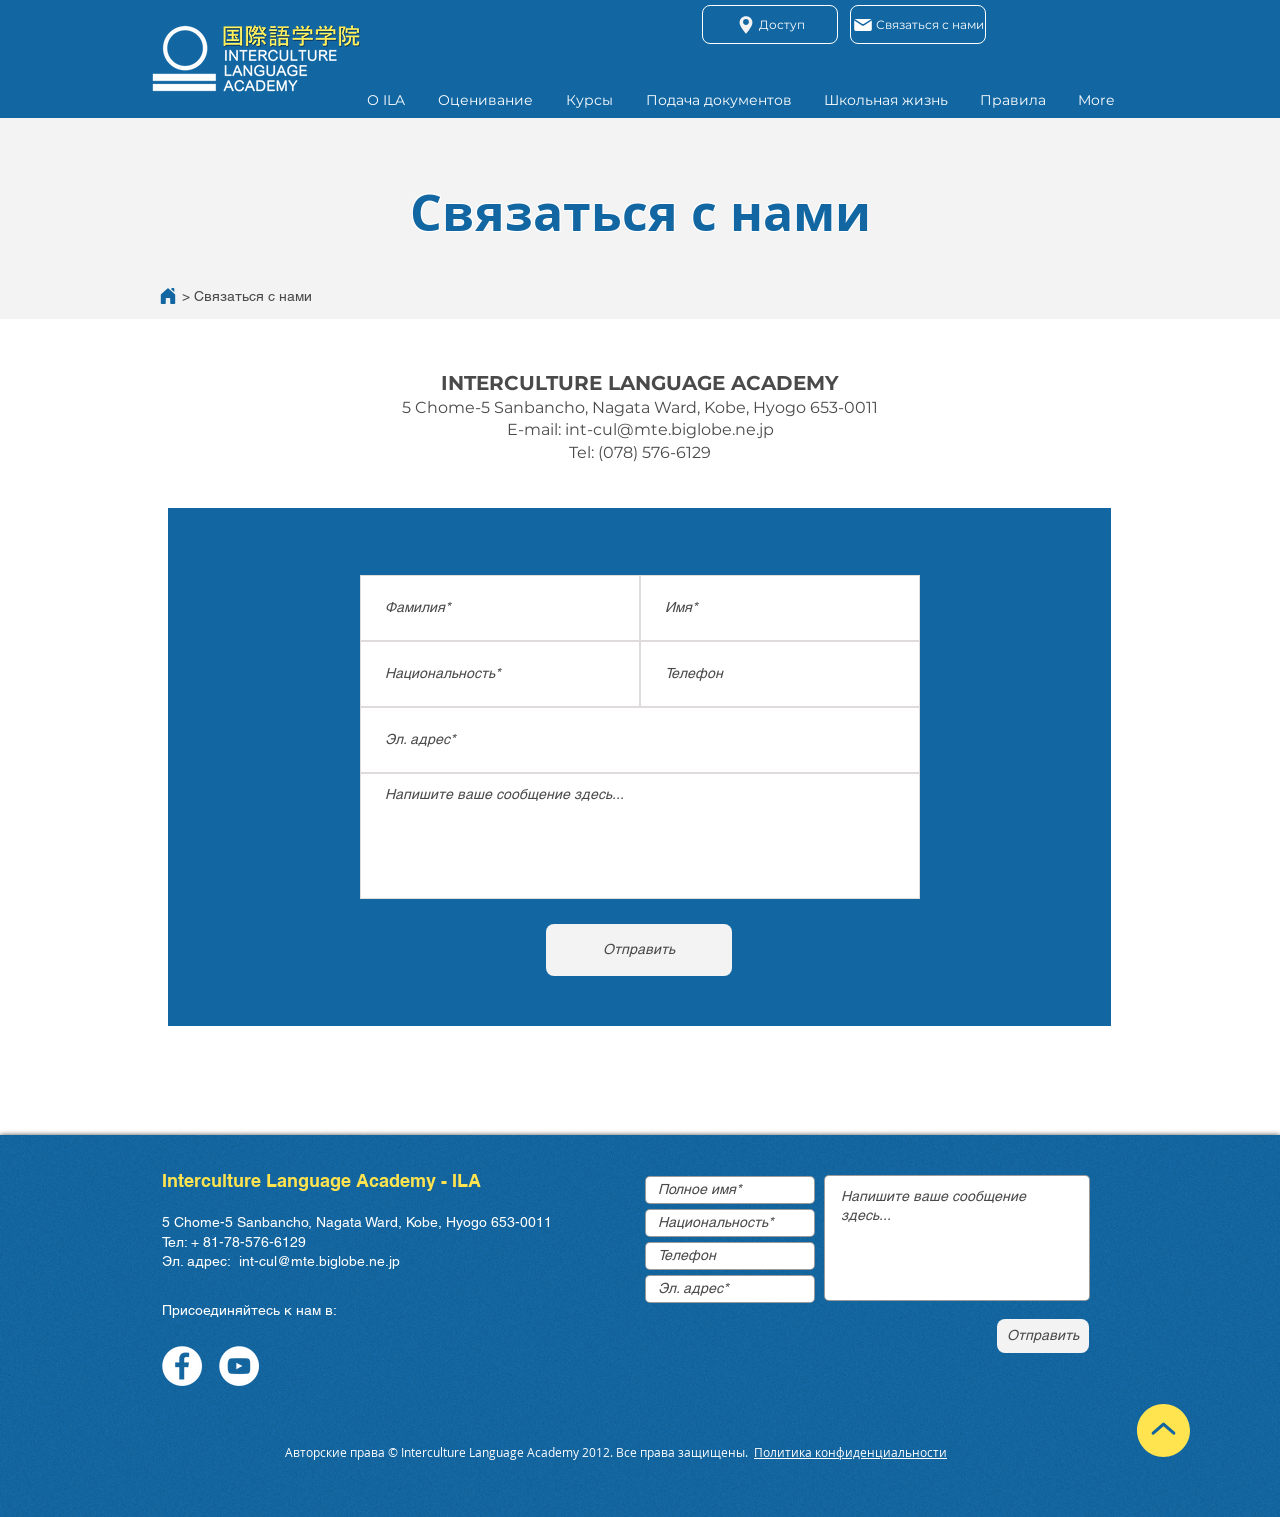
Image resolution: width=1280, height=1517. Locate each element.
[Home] (168, 296)
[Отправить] (639, 950)
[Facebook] (182, 1366)
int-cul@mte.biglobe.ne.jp (669, 429)
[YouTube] (239, 1366)
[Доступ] (770, 24)
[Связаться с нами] (918, 24)
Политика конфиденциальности (850, 1452)
